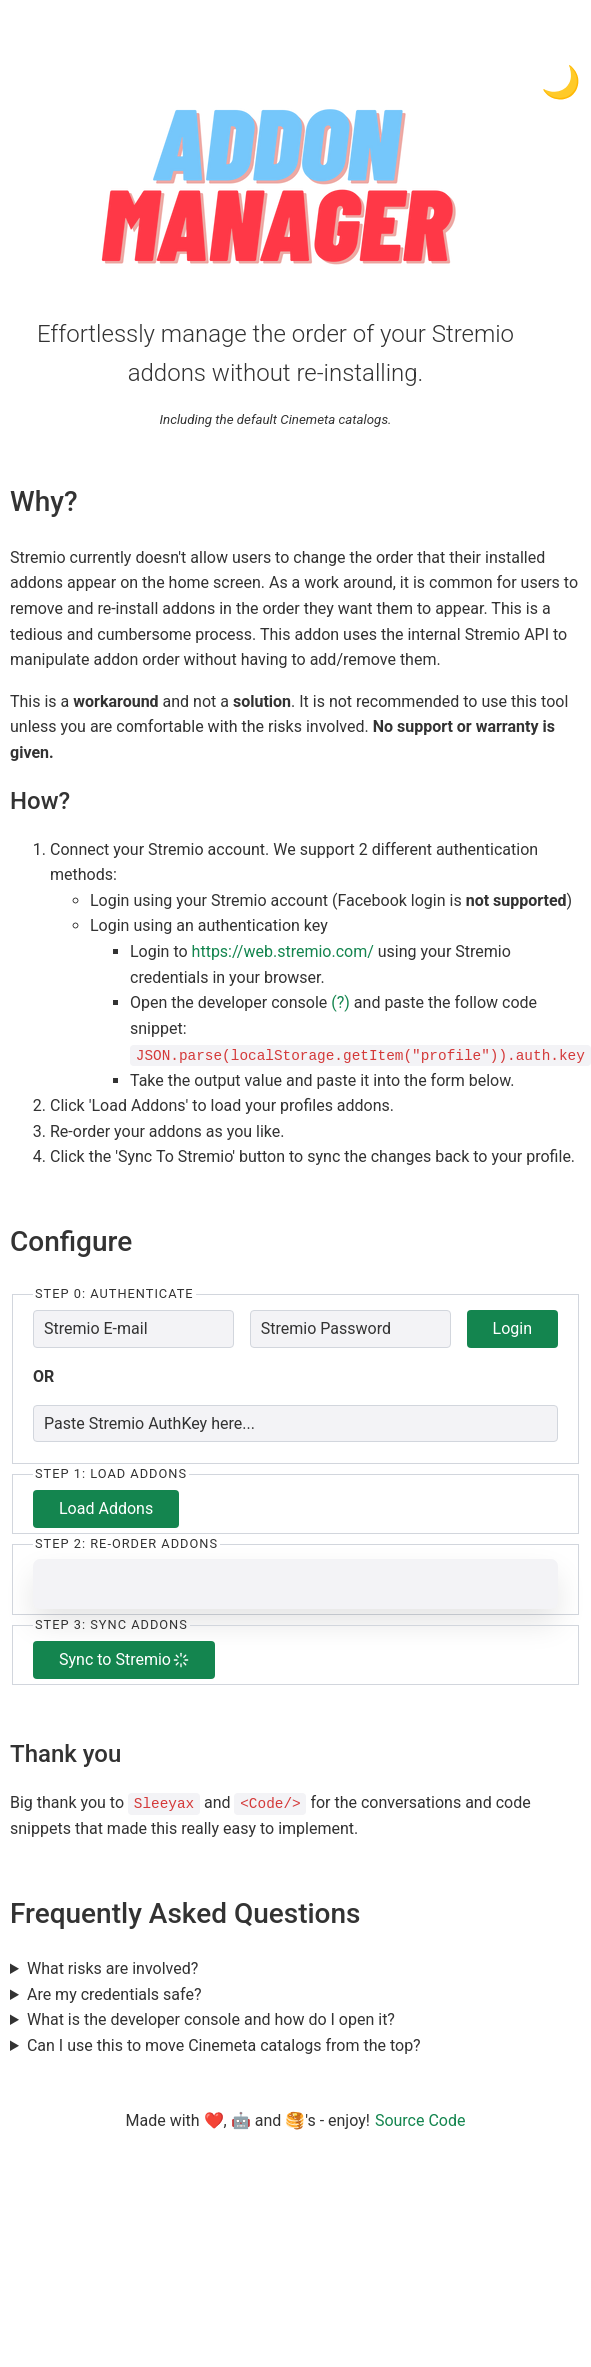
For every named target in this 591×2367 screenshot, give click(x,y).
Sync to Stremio (124, 1658)
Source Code (420, 2119)
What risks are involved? (112, 1967)
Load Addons (106, 1507)
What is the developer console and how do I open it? (211, 2018)
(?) (340, 1002)
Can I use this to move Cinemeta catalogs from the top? (224, 2044)
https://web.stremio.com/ (283, 951)
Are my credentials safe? (114, 1993)
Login (512, 1327)
